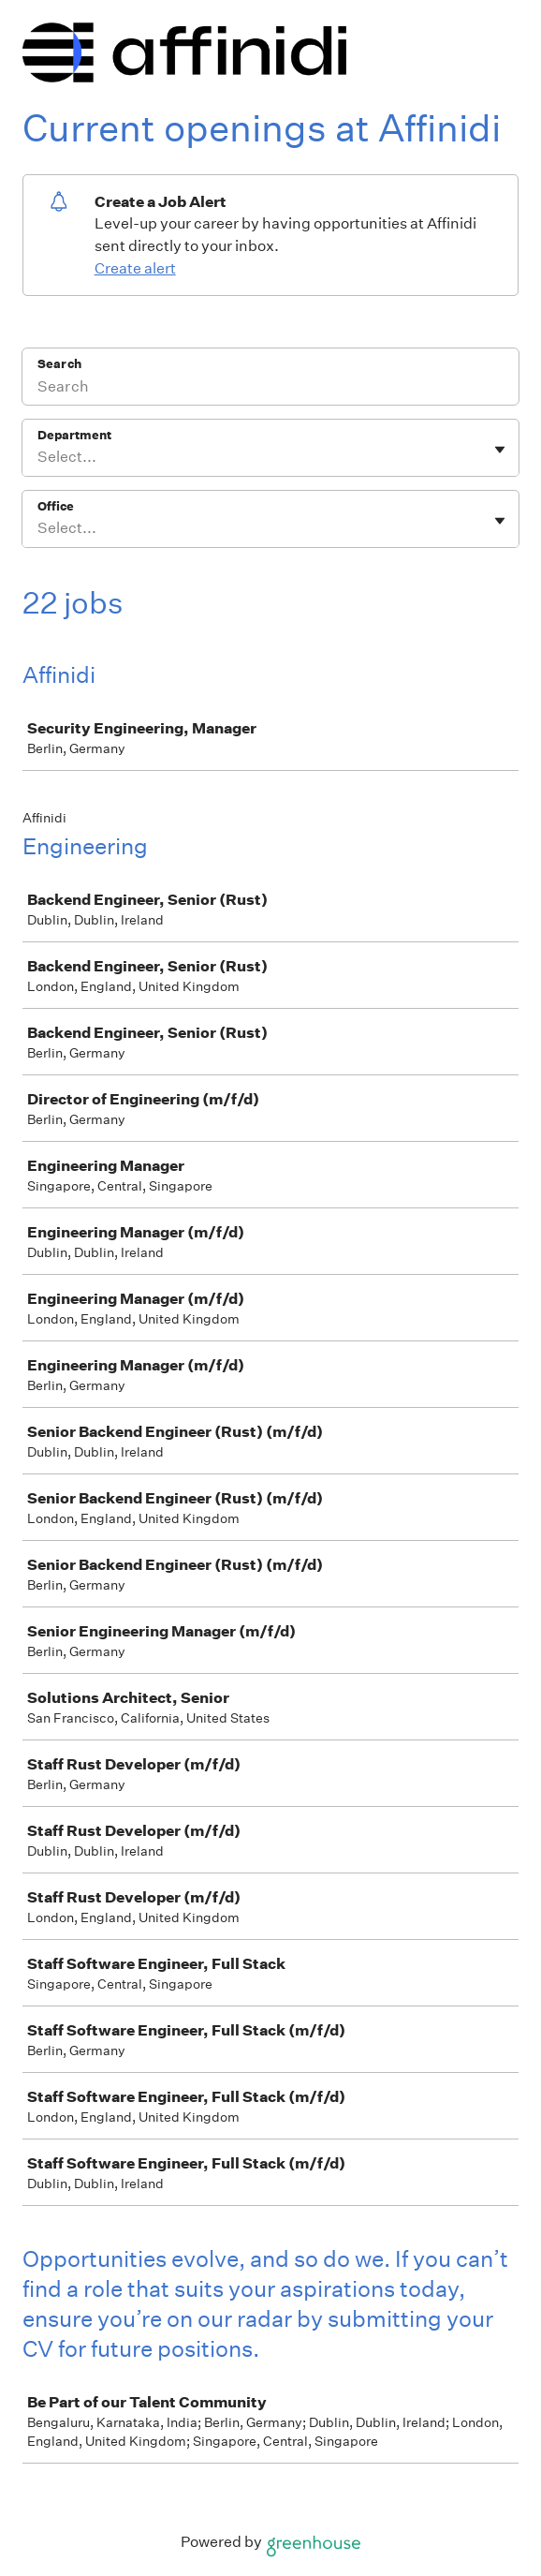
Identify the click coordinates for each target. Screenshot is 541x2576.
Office (55, 506)
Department (74, 435)
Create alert (135, 268)
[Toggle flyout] (500, 449)
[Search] (270, 389)
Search (59, 364)
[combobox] (38, 457)
